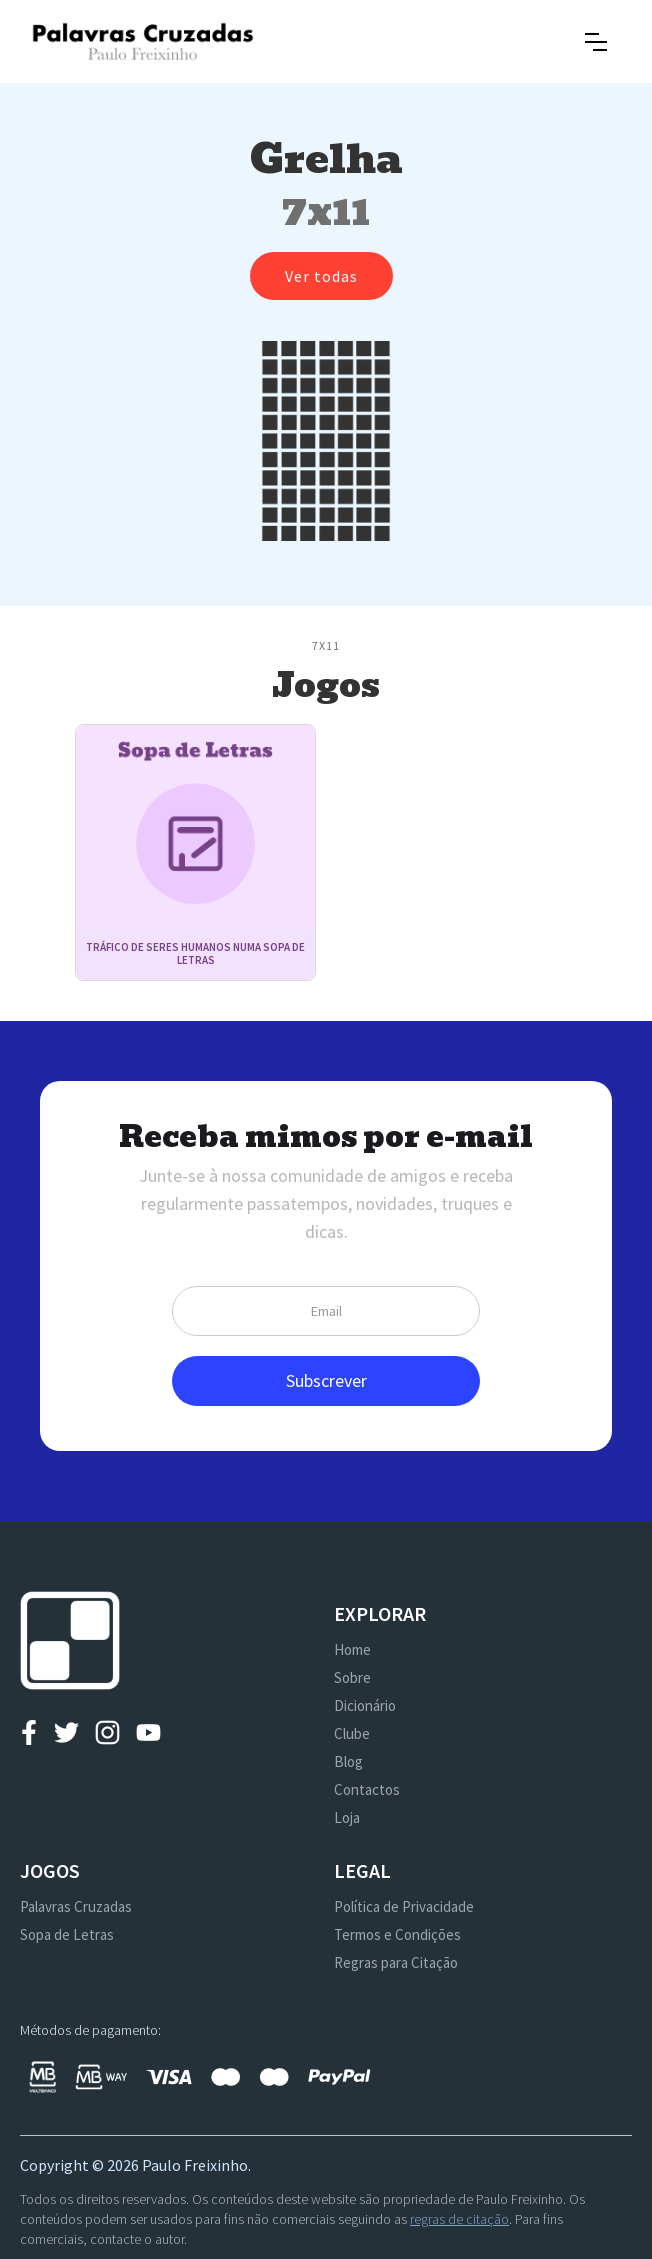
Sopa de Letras (67, 1934)
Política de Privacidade (404, 1906)
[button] (596, 42)
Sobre (352, 1677)
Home (352, 1649)
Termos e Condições (397, 1934)
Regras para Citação (396, 1962)
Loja (347, 1817)
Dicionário (365, 1705)
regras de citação (459, 2219)
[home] (142, 41)
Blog (348, 1761)
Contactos (367, 1789)
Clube (352, 1733)
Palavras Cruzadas (76, 1906)
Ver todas (321, 276)
